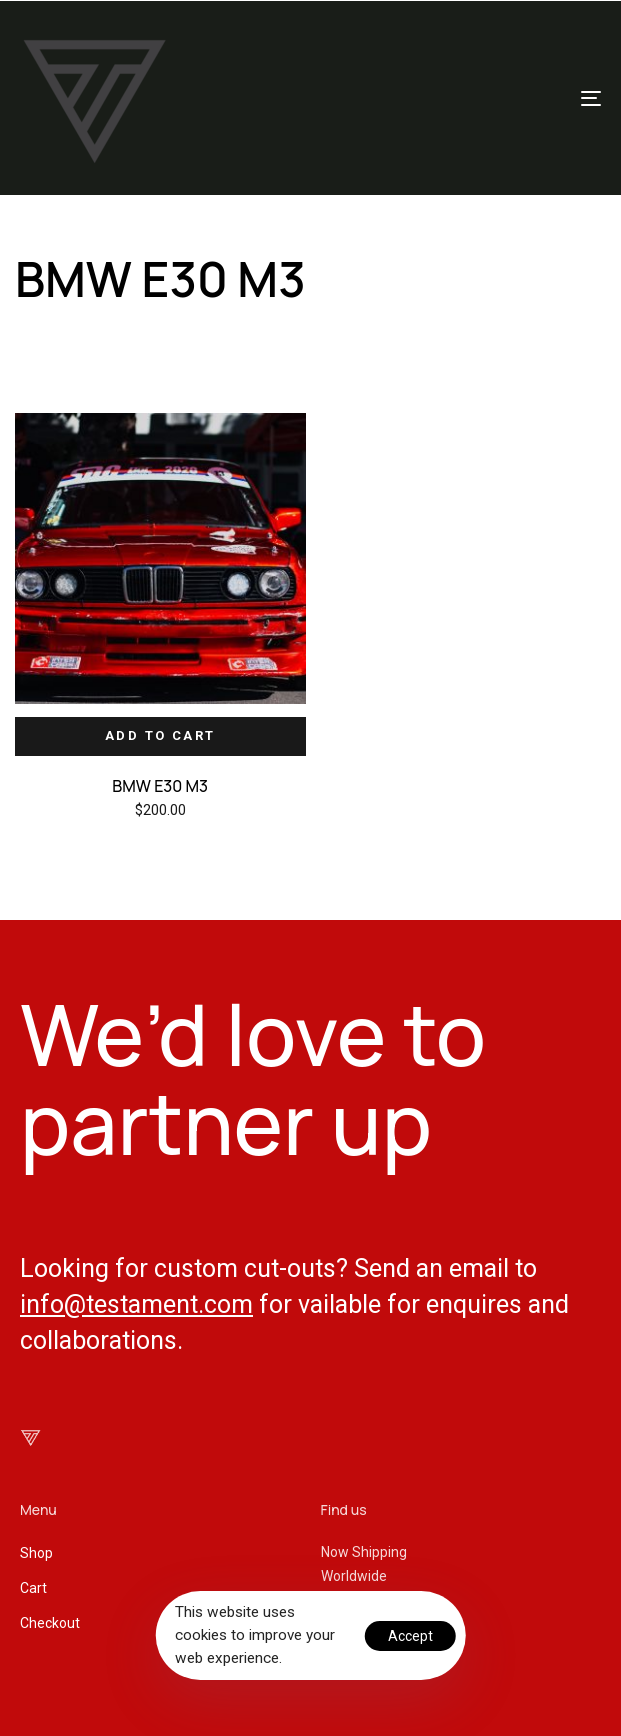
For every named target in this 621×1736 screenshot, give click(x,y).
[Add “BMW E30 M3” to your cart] (160, 736)
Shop (36, 1553)
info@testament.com (136, 1304)
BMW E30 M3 (160, 786)
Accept (410, 1636)
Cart (33, 1588)
